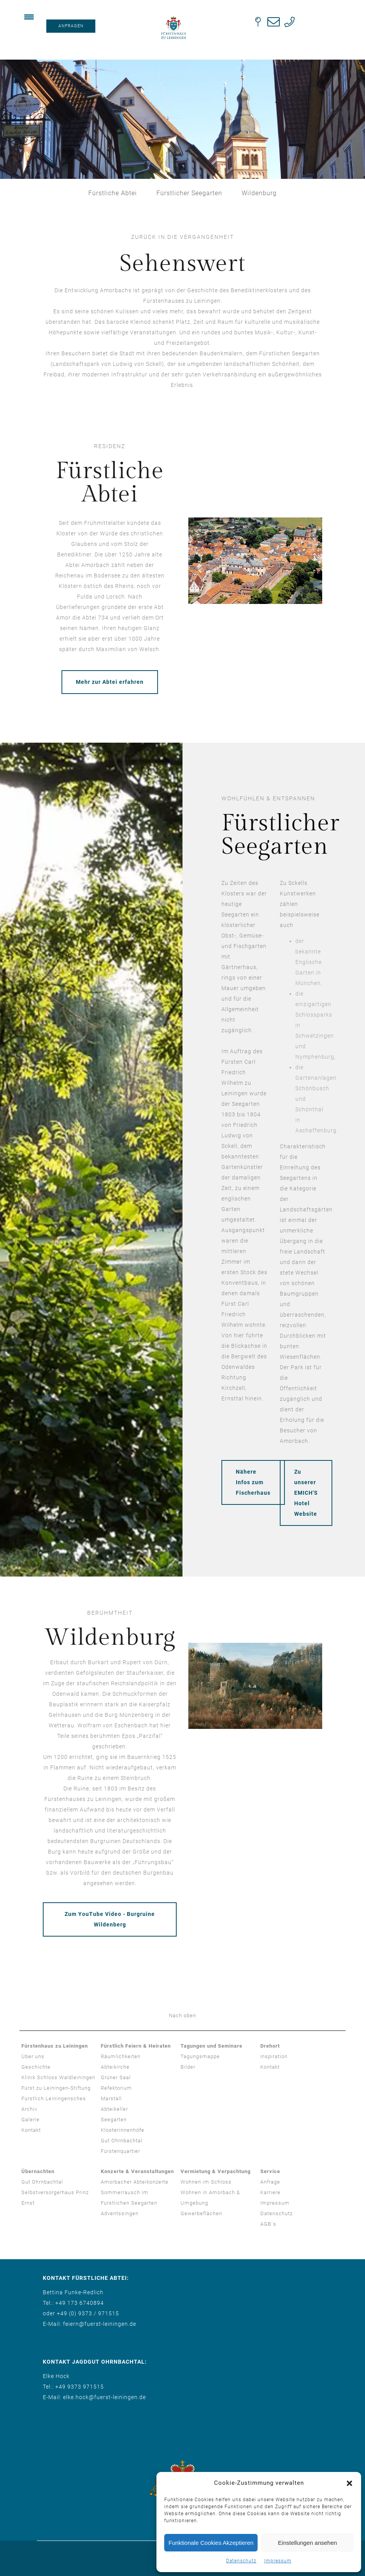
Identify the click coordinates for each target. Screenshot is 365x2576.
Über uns (32, 2056)
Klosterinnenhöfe (122, 2130)
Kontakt (31, 2130)
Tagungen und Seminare (211, 2046)
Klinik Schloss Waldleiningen (58, 2077)
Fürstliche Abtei (112, 193)
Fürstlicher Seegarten (189, 193)
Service (270, 2171)
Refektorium (116, 2088)
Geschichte (36, 2067)
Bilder (188, 2067)
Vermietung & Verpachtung (216, 2171)
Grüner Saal (116, 2077)
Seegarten (114, 2119)
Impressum (277, 2561)
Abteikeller (114, 2109)
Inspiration (274, 2056)
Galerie (30, 2119)
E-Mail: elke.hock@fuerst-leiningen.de (94, 2397)
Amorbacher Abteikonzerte (134, 2182)
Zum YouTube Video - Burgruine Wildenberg (110, 1919)
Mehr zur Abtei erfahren (110, 682)
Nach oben (182, 2015)
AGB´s (268, 2224)
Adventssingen (120, 2213)
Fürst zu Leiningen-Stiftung (56, 2088)
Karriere (270, 2192)
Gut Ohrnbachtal (121, 2140)
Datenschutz (241, 2561)
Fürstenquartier (120, 2151)
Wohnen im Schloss (206, 2182)
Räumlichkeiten (120, 2056)
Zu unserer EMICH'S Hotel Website (306, 1493)
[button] (349, 2483)
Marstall (111, 2098)
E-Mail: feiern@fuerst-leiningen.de (89, 2324)
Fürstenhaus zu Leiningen (54, 2046)
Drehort (270, 2046)
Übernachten (37, 2171)
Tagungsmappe (200, 2056)
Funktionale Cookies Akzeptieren (210, 2542)
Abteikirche (115, 2067)
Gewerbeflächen (201, 2213)
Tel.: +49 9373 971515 (73, 2387)
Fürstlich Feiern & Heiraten (136, 2046)
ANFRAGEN (71, 25)
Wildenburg (259, 193)
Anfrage (270, 2182)
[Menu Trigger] (29, 16)
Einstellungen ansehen (307, 2542)
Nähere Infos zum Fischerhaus (253, 1482)
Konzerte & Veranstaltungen (137, 2171)
